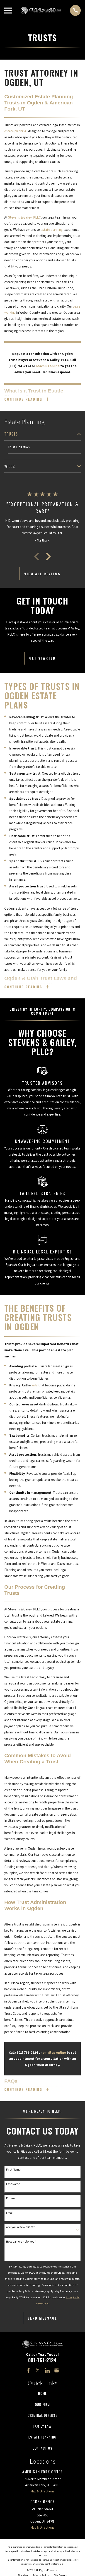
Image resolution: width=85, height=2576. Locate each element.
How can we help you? (21, 2241)
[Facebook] (28, 2370)
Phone (10, 2198)
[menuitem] (39, 434)
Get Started (42, 657)
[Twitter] (37, 2370)
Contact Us (42, 2448)
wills (35, 1385)
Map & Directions (42, 2491)
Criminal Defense (42, 2415)
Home (42, 2393)
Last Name (13, 2184)
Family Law (42, 2426)
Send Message (42, 2318)
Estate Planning (42, 2436)
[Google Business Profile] (56, 2370)
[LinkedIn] (47, 2370)
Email (9, 2213)
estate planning (15, 131)
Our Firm (42, 2404)
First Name (13, 2169)
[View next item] (48, 556)
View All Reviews (42, 573)
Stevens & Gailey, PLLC (24, 217)
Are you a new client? (20, 2227)
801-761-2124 (42, 2360)
